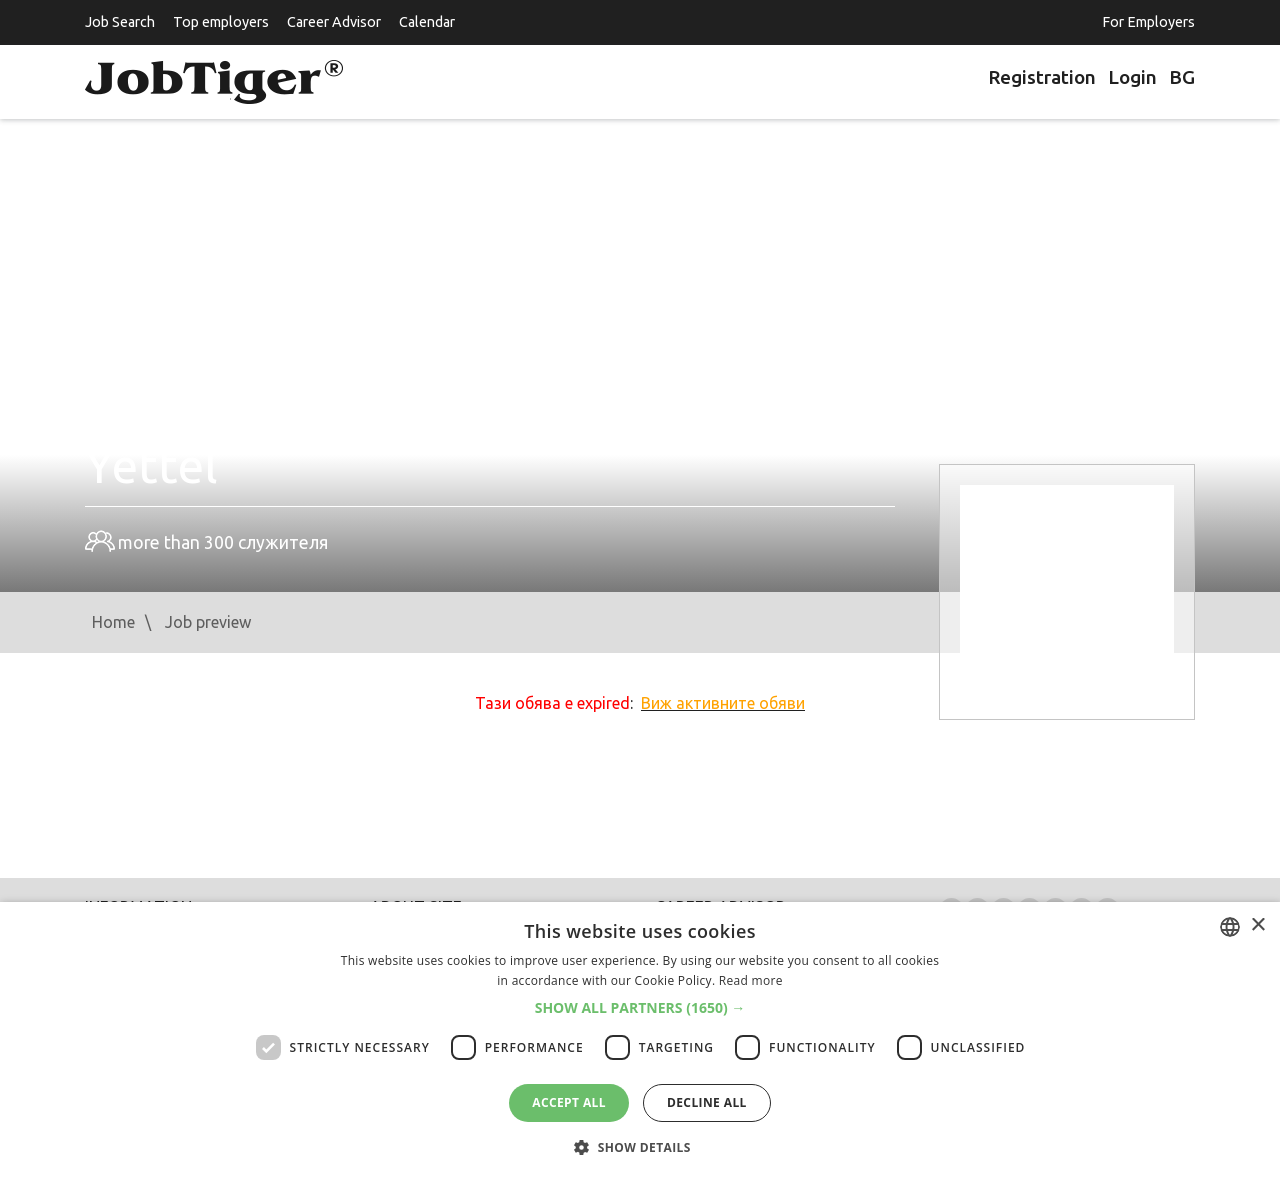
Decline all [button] (707, 1102)
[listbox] (1230, 927)
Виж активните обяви (723, 703)
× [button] (1257, 925)
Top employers (221, 22)
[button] (640, 1008)
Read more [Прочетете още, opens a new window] (751, 980)
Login (1132, 77)
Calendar (427, 22)
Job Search (120, 22)
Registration (1042, 77)
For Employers (1148, 22)
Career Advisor (334, 22)
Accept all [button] (569, 1102)
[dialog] (640, 1041)
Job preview (208, 622)
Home (113, 622)
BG (1182, 77)
